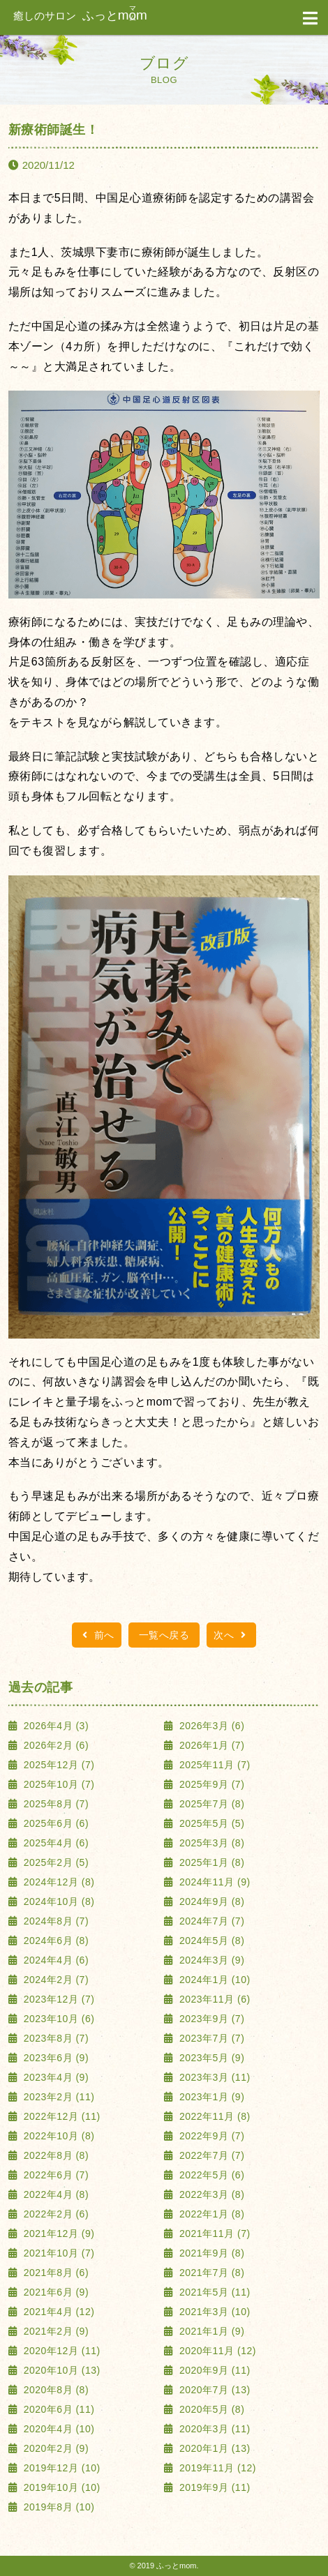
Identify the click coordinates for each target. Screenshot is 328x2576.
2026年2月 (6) (54, 1745)
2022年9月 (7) (211, 2135)
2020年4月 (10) (57, 2428)
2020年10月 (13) (60, 2370)
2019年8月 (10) (57, 2507)
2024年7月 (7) (211, 1921)
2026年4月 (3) (54, 1725)
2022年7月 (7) (211, 2155)
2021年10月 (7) (57, 2253)
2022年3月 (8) (211, 2194)
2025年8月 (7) (54, 1803)
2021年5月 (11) (214, 2292)
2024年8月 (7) (54, 1921)
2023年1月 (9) (211, 2096)
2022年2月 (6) (54, 2214)
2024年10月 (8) (57, 1901)
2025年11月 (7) (214, 1764)
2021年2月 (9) (54, 2331)
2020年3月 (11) (214, 2428)
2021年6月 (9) (54, 2292)
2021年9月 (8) (211, 2253)
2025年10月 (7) (57, 1784)
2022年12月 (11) (60, 2116)
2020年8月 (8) (54, 2389)
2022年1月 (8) (211, 2214)
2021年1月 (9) (211, 2331)
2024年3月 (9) (211, 1960)
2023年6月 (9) (54, 2057)
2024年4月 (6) (54, 1960)
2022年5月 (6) (211, 2174)
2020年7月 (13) (214, 2389)
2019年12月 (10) (60, 2467)
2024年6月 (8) (54, 1940)
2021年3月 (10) (214, 2311)
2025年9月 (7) (211, 1784)
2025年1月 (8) (211, 1862)
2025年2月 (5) (54, 1862)
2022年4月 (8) (54, 2194)
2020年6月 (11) (57, 2409)
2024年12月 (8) (57, 1882)
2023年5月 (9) (211, 2057)
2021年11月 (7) (214, 2233)
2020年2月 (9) (54, 2448)
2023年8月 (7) (54, 2038)
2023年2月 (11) (57, 2096)
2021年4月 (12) (57, 2311)
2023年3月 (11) (214, 2077)
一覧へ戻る (164, 1635)
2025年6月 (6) (54, 1823)
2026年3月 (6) (211, 1725)
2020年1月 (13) (214, 2448)
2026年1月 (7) (211, 1745)
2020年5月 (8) (211, 2409)
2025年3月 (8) (211, 1842)
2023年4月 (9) (54, 2077)
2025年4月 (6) (54, 1842)
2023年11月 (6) (214, 1999)
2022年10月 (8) (57, 2135)
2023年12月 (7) (57, 1999)
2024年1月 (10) (214, 1979)
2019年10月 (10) (60, 2487)
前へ (96, 1635)
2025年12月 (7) (57, 1764)
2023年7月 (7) (211, 2038)
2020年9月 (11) (214, 2370)
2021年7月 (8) (211, 2272)
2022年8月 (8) (54, 2155)
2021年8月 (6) (54, 2272)
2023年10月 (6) (57, 2018)
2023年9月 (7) (211, 2018)
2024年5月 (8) (211, 1940)
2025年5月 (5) (211, 1823)
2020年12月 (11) (60, 2350)
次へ (231, 1635)
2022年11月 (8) (214, 2116)
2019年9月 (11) (214, 2487)
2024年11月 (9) (214, 1882)
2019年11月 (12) (216, 2467)
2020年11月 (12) (216, 2350)
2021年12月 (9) (57, 2233)
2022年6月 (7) (54, 2174)
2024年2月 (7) (54, 1979)
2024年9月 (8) (211, 1901)
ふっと (80, 15)
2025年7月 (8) (211, 1803)
